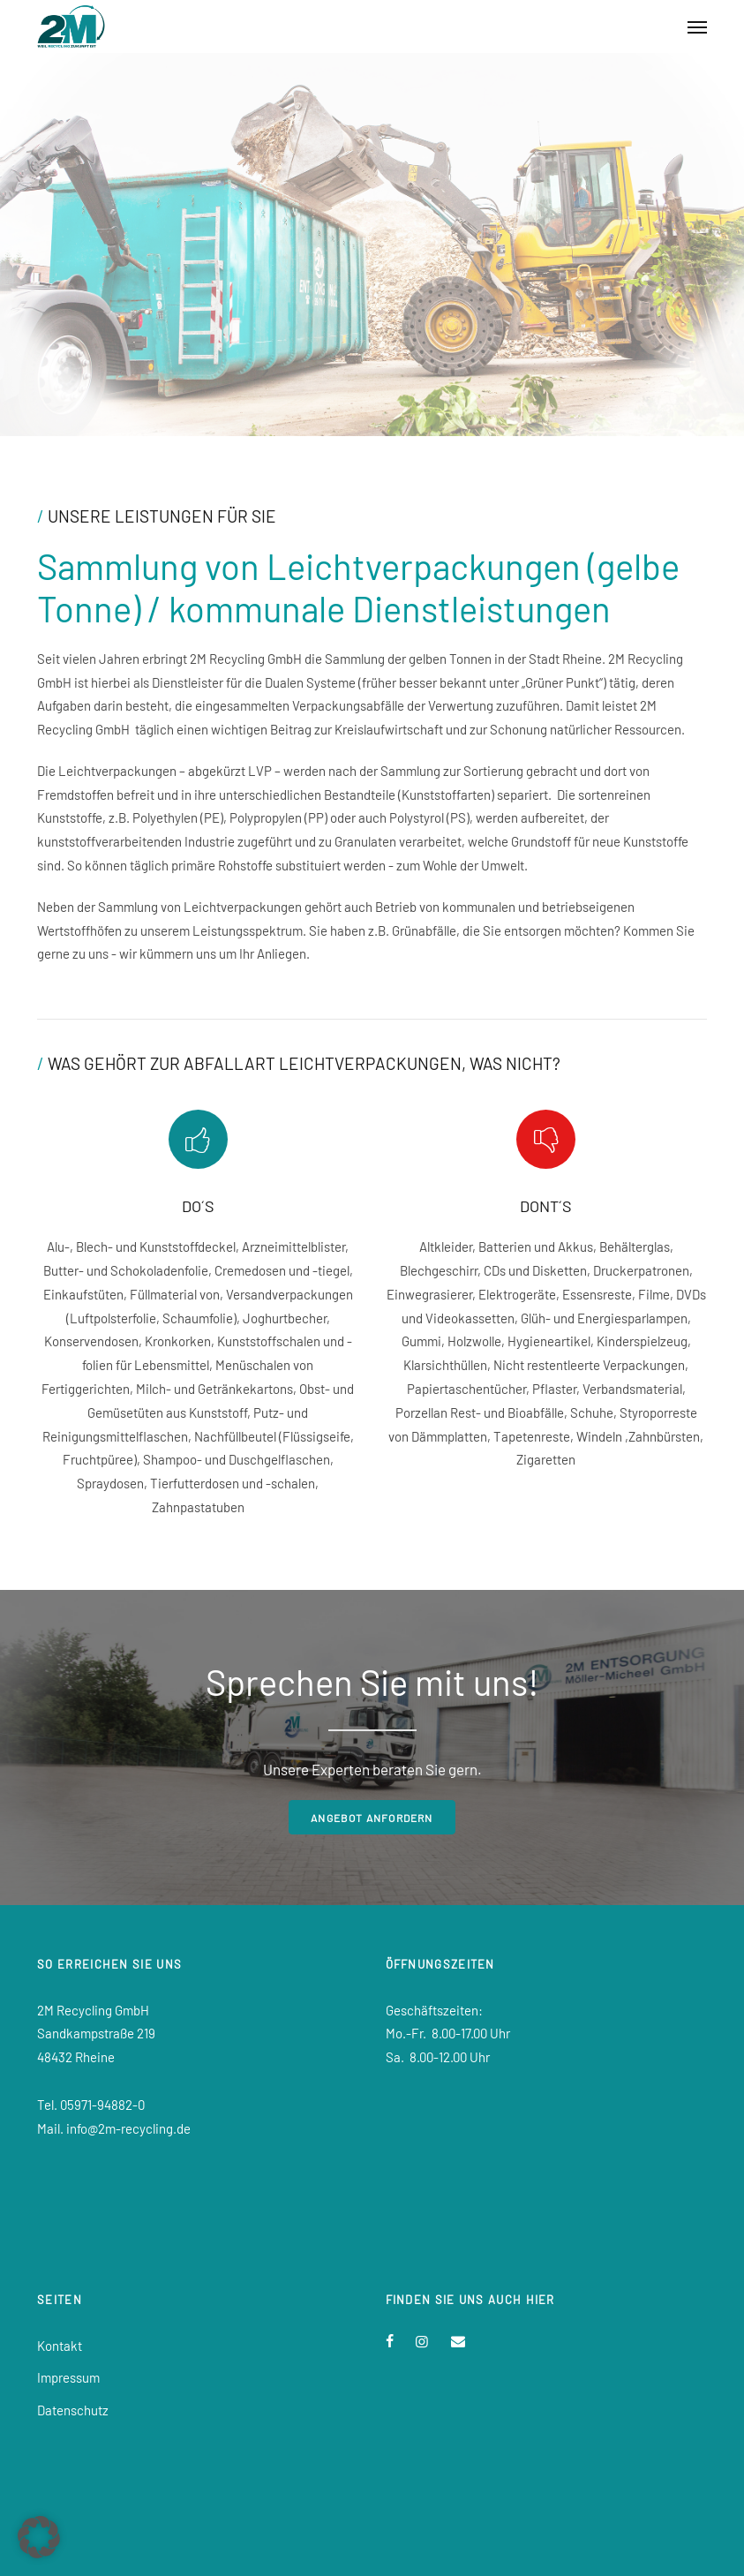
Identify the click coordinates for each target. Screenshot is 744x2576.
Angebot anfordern (371, 1817)
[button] (39, 2537)
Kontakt (59, 2346)
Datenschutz (73, 2410)
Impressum (68, 2377)
